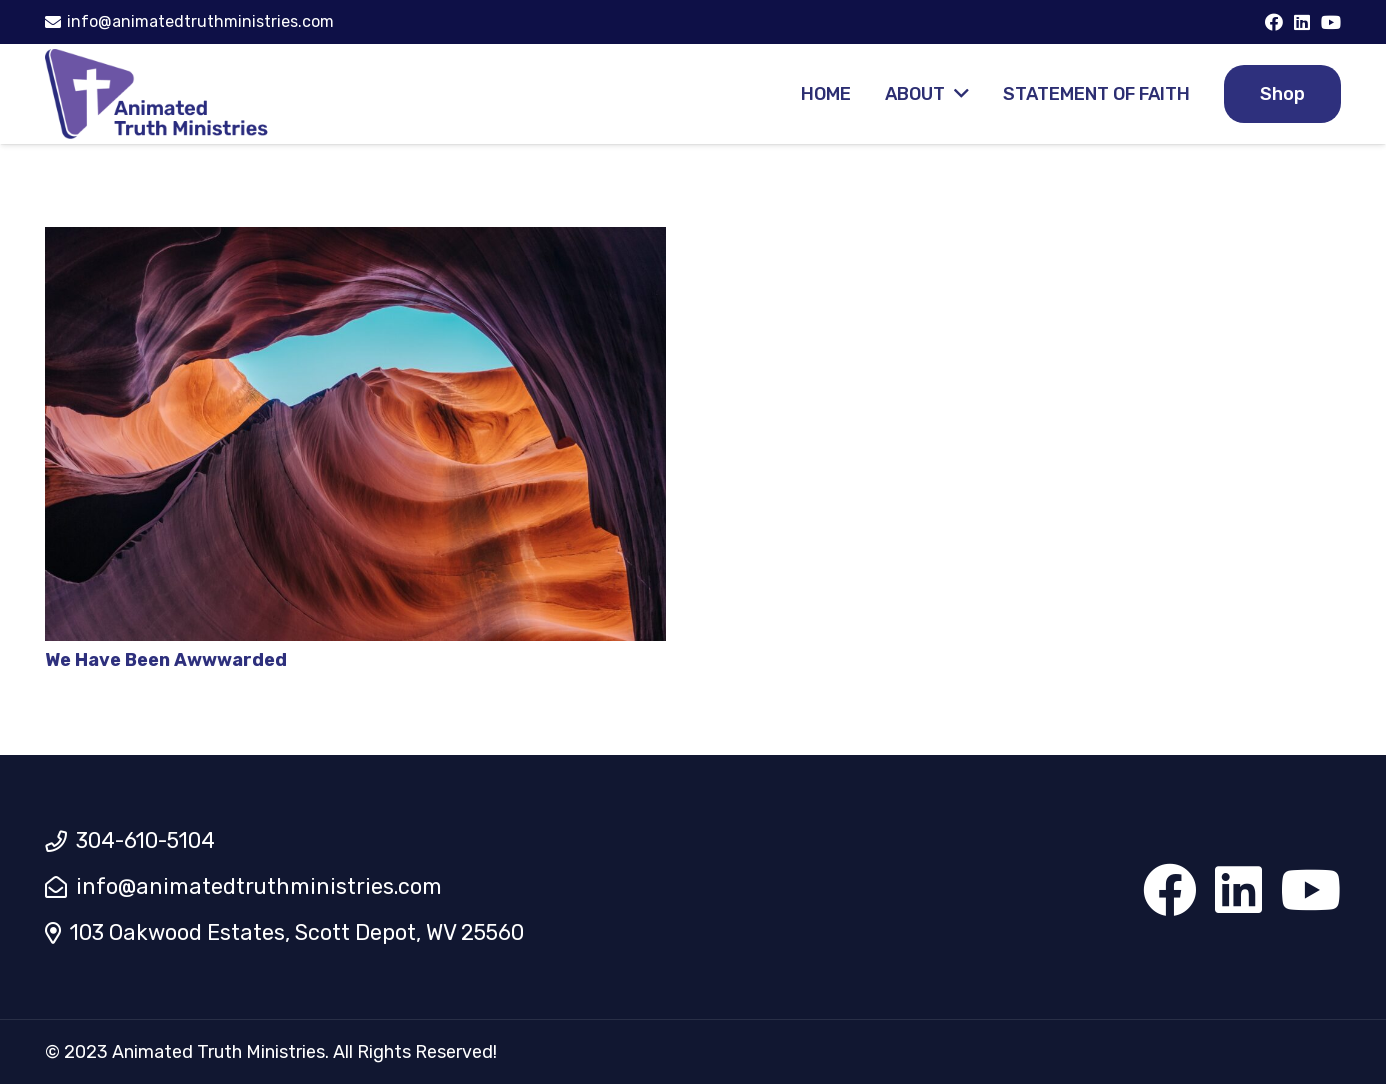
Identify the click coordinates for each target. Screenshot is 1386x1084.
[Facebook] (1274, 22)
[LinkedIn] (1302, 22)
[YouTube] (1331, 22)
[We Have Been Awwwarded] (355, 241)
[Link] (157, 94)
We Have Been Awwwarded (166, 660)
